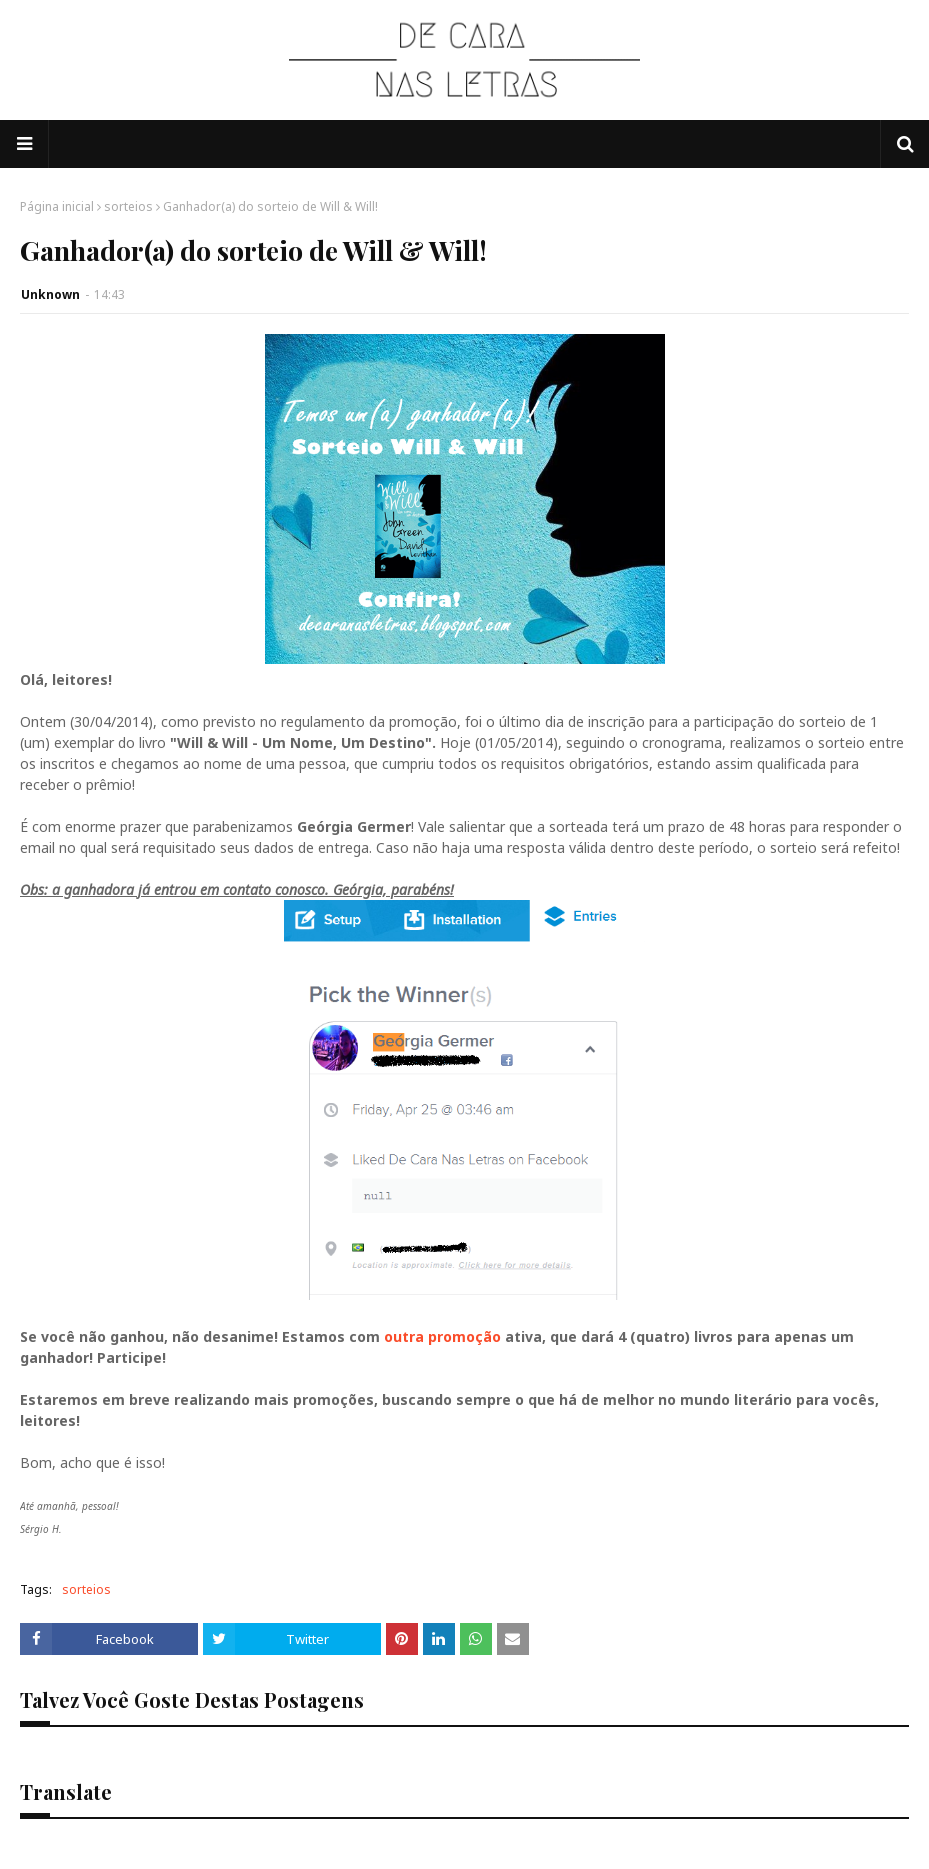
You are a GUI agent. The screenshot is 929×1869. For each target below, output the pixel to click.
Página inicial (57, 206)
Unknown (50, 294)
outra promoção (442, 1336)
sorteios (128, 206)
